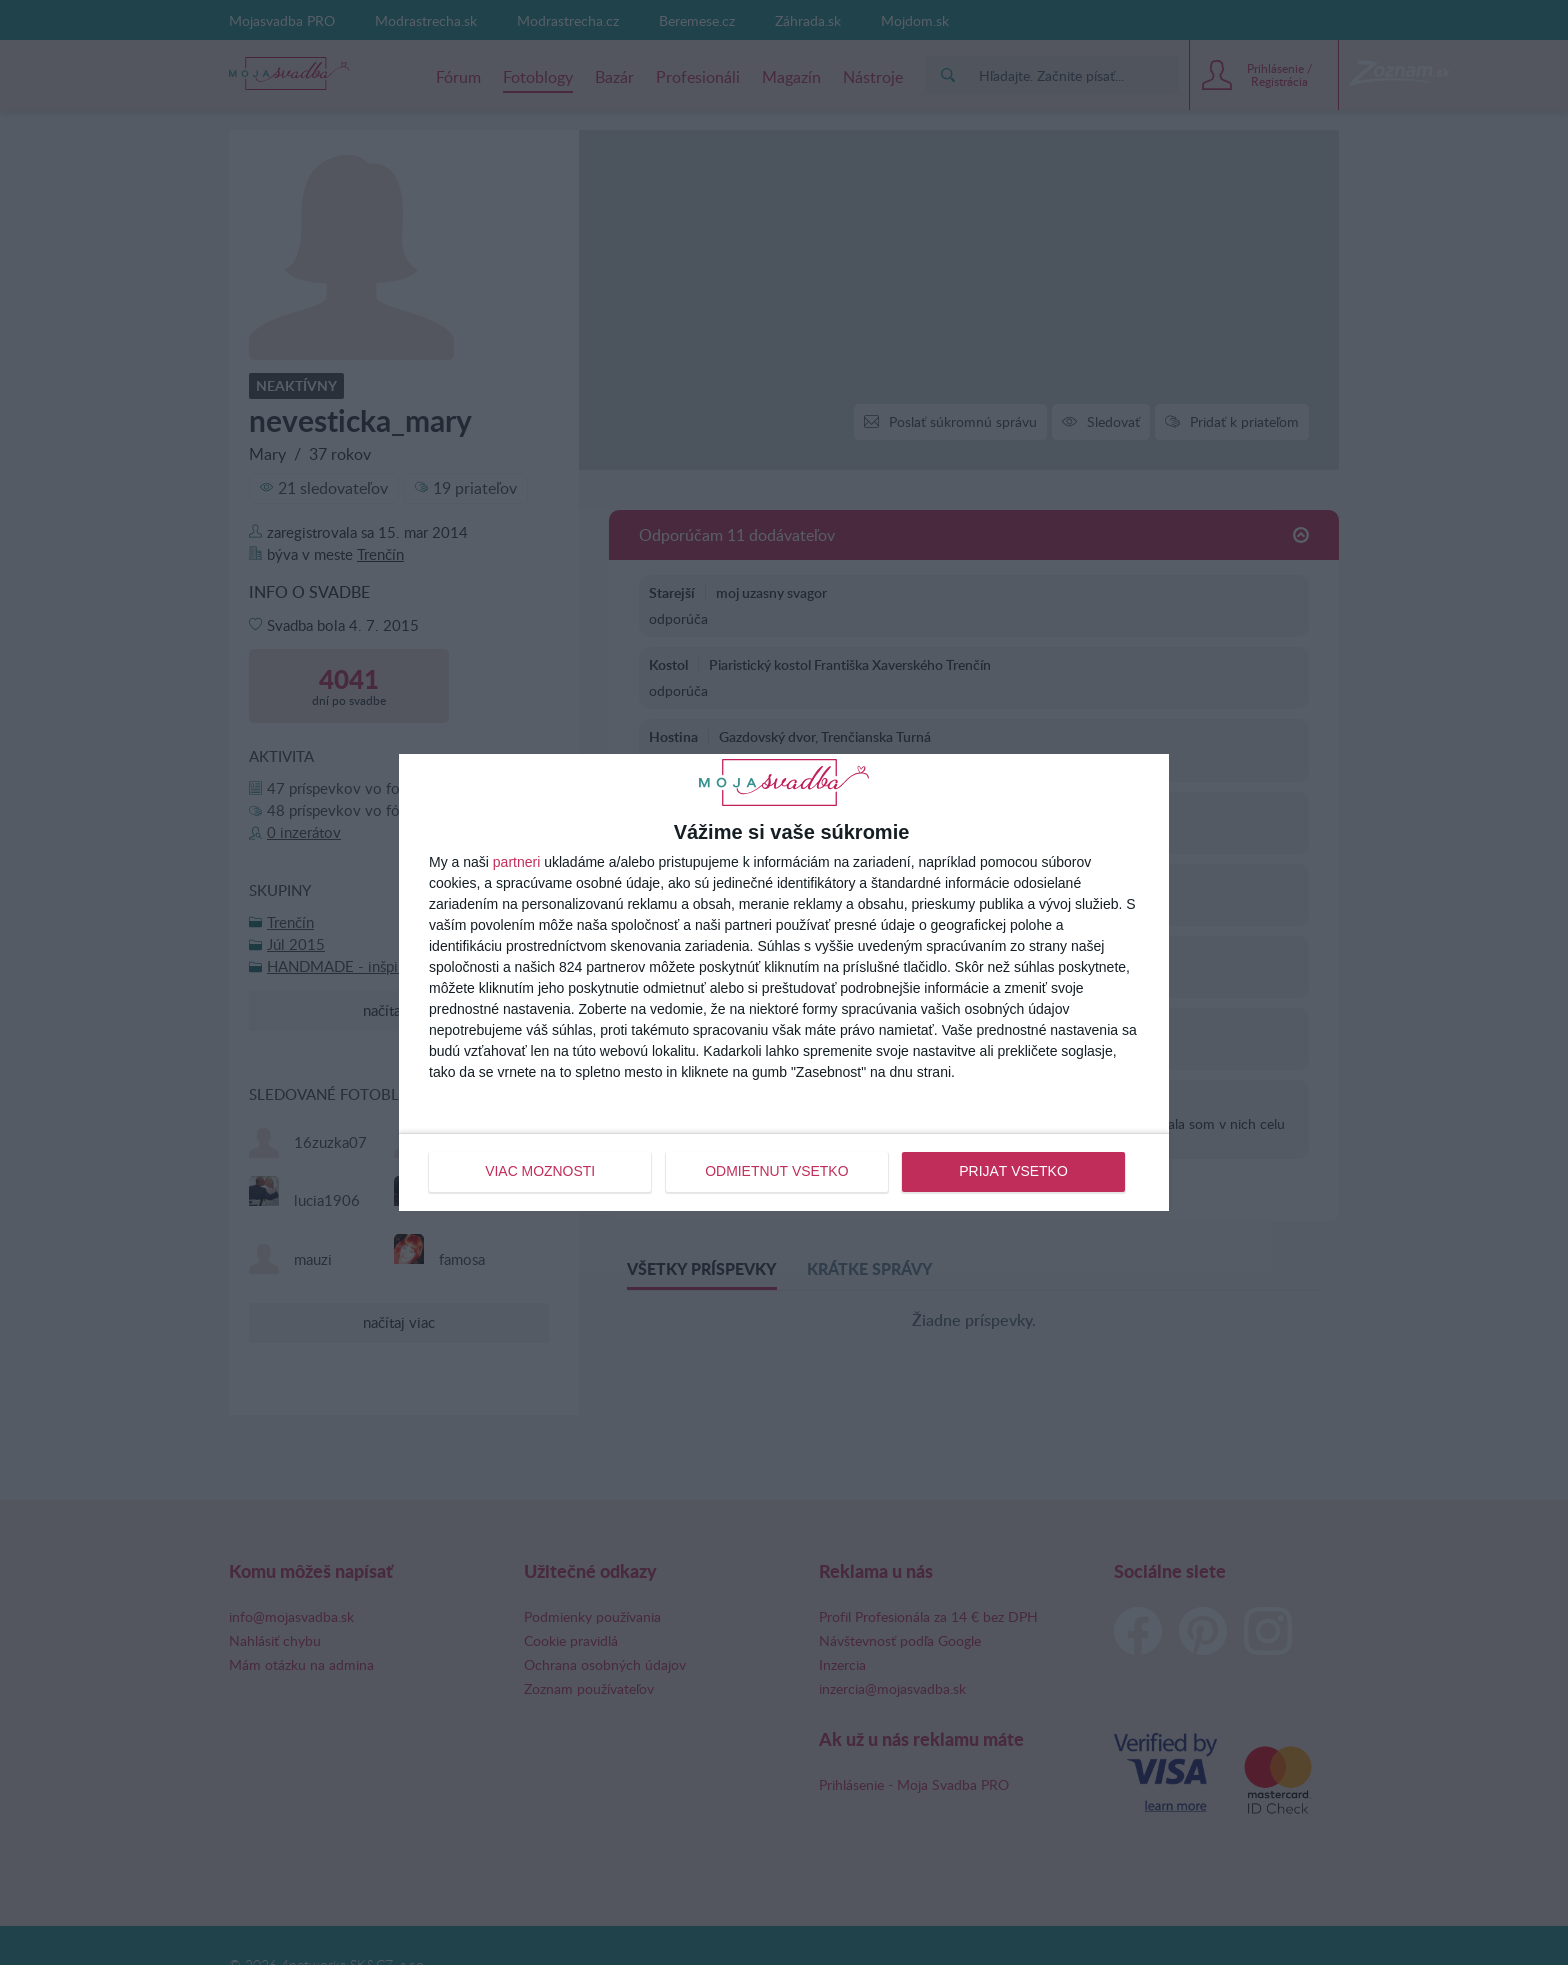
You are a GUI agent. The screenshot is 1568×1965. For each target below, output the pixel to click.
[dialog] (784, 982)
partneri (516, 863)
